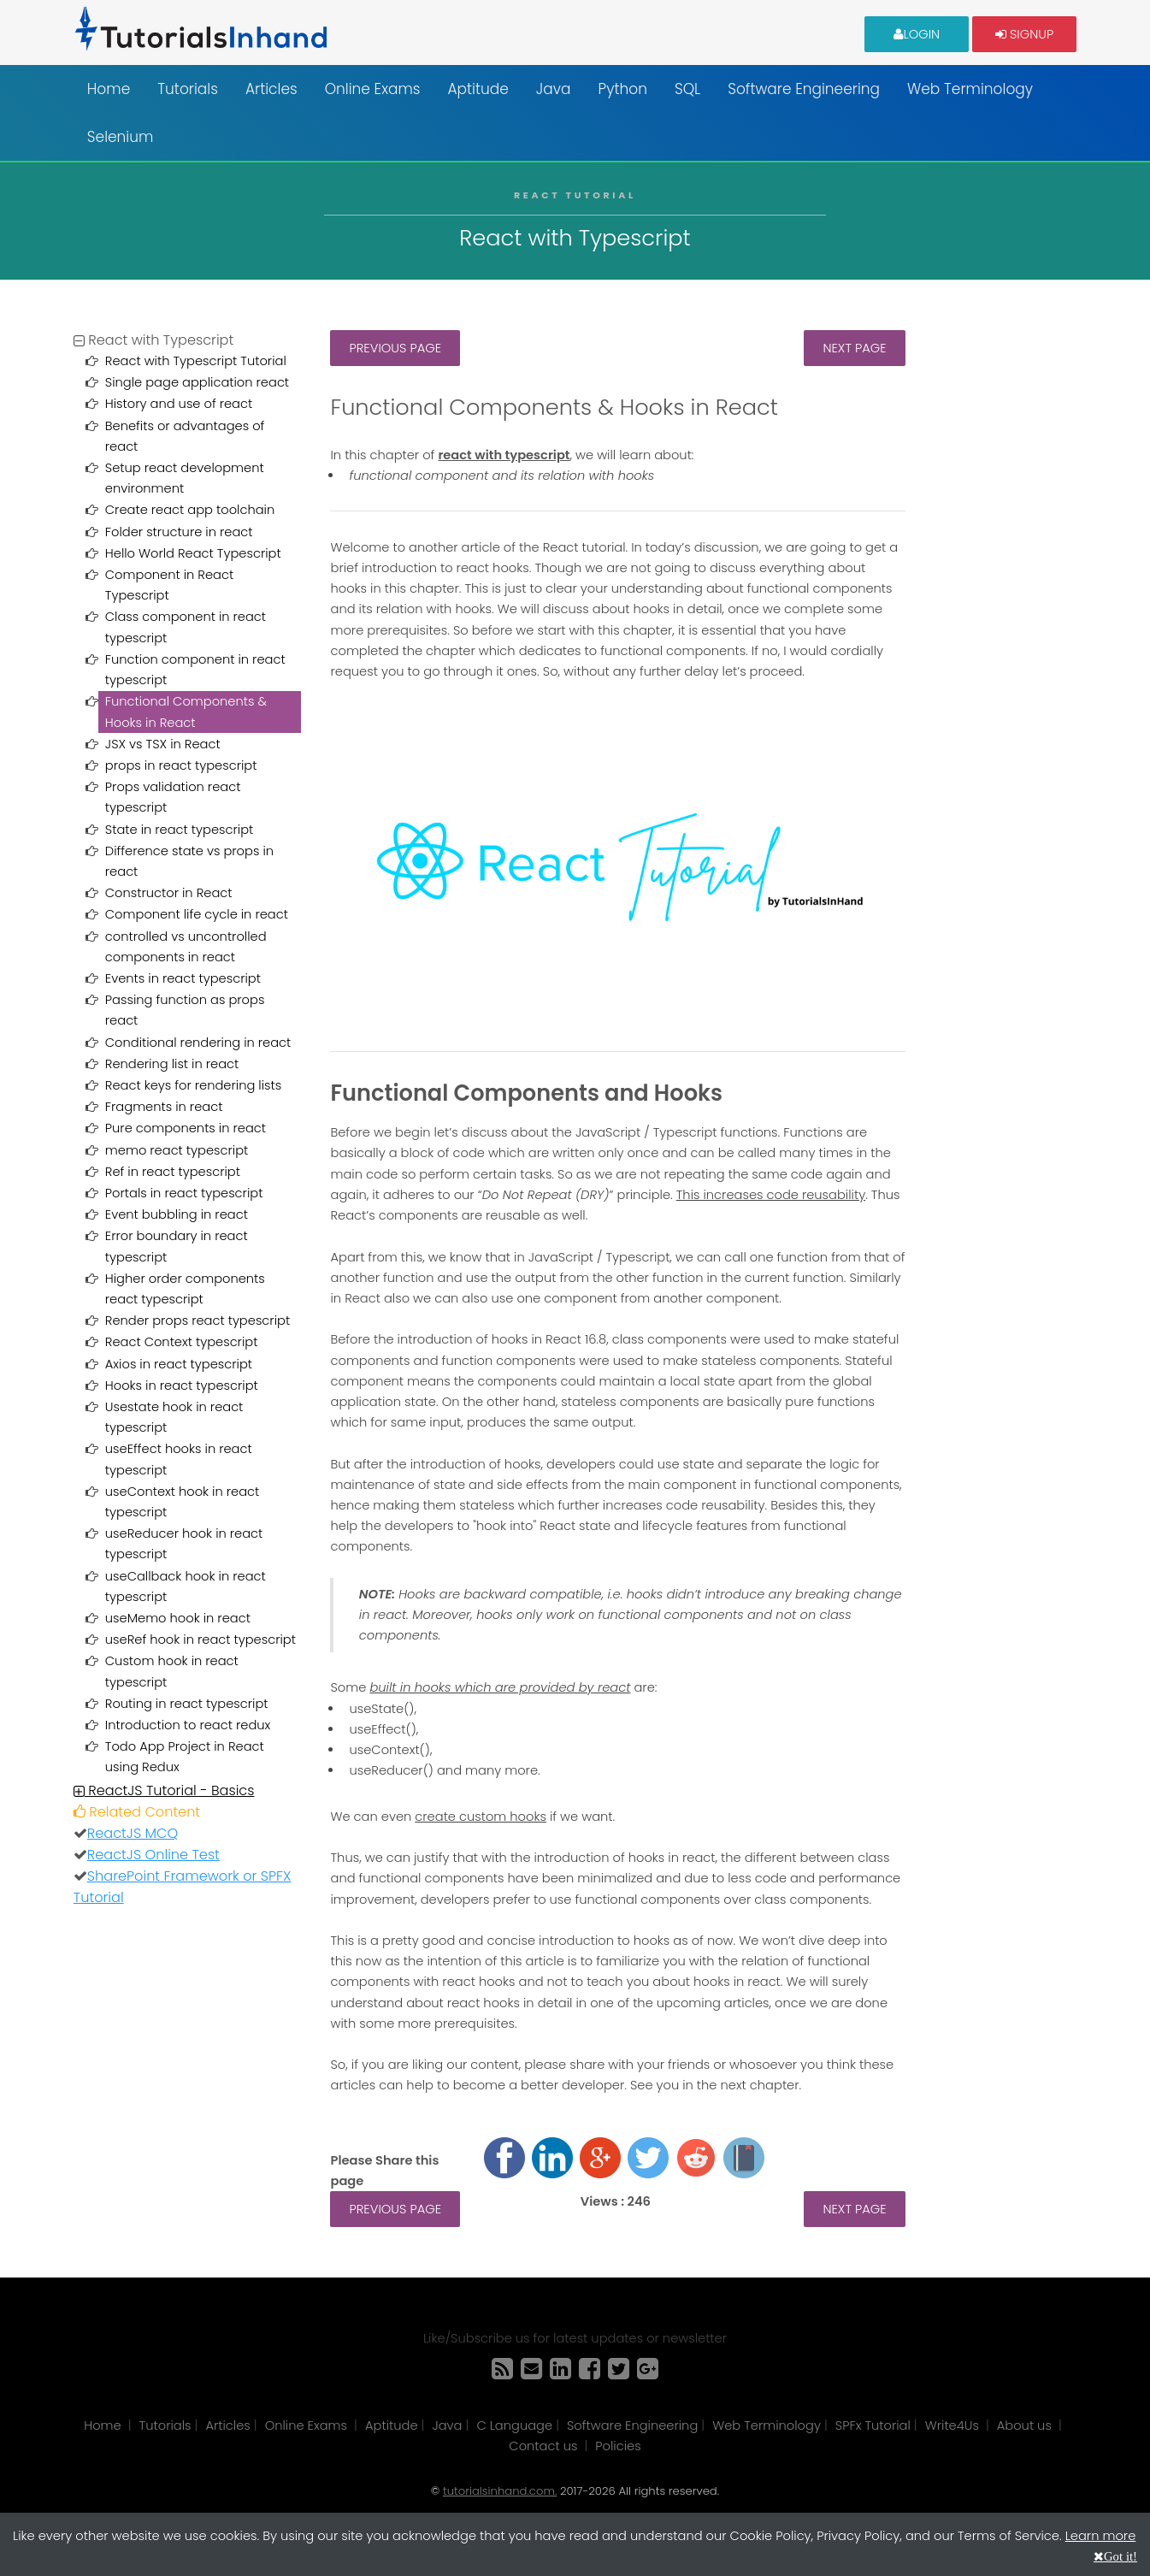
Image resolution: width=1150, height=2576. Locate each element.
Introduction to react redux (188, 1725)
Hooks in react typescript (181, 1385)
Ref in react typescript (172, 1171)
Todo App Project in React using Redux (184, 1756)
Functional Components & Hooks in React (186, 711)
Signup (1024, 33)
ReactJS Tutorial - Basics (164, 1790)
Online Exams (373, 89)
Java (553, 89)
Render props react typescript (197, 1320)
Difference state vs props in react (189, 861)
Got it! (1120, 2555)
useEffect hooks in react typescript (178, 1459)
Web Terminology (970, 89)
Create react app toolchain (189, 509)
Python (623, 89)
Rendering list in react (172, 1063)
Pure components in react (185, 1128)
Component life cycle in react (196, 914)
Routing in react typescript (186, 1703)
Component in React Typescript (169, 585)
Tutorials (187, 89)
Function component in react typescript (195, 669)
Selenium (120, 137)
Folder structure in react (179, 532)
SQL (687, 89)
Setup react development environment (184, 478)
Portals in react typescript (184, 1193)
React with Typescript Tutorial (195, 360)
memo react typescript (176, 1150)
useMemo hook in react (178, 1618)
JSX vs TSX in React (163, 744)
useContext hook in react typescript (182, 1502)
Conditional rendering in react (198, 1042)
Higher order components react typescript (185, 1289)
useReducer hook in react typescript (184, 1544)
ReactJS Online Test (153, 1854)
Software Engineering (804, 89)
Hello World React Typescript (193, 553)
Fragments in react (164, 1106)
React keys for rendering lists (193, 1085)
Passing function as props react (185, 1010)
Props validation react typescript (173, 797)
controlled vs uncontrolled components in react (186, 947)
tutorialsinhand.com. (500, 2491)
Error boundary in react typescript (176, 1246)
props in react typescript (181, 765)
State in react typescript (179, 829)
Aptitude (477, 89)
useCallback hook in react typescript (185, 1586)
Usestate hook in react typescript (174, 1417)
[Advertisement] (1003, 586)
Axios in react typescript (178, 1364)
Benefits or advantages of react (185, 436)
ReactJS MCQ (132, 1833)
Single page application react (197, 382)
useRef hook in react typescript (200, 1639)
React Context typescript (181, 1341)
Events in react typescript (183, 978)
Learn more (1100, 2535)
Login (917, 33)
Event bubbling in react (176, 1214)
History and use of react (178, 403)
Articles (271, 89)
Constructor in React (169, 892)
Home (108, 89)
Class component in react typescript (185, 627)
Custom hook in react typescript (172, 1671)
